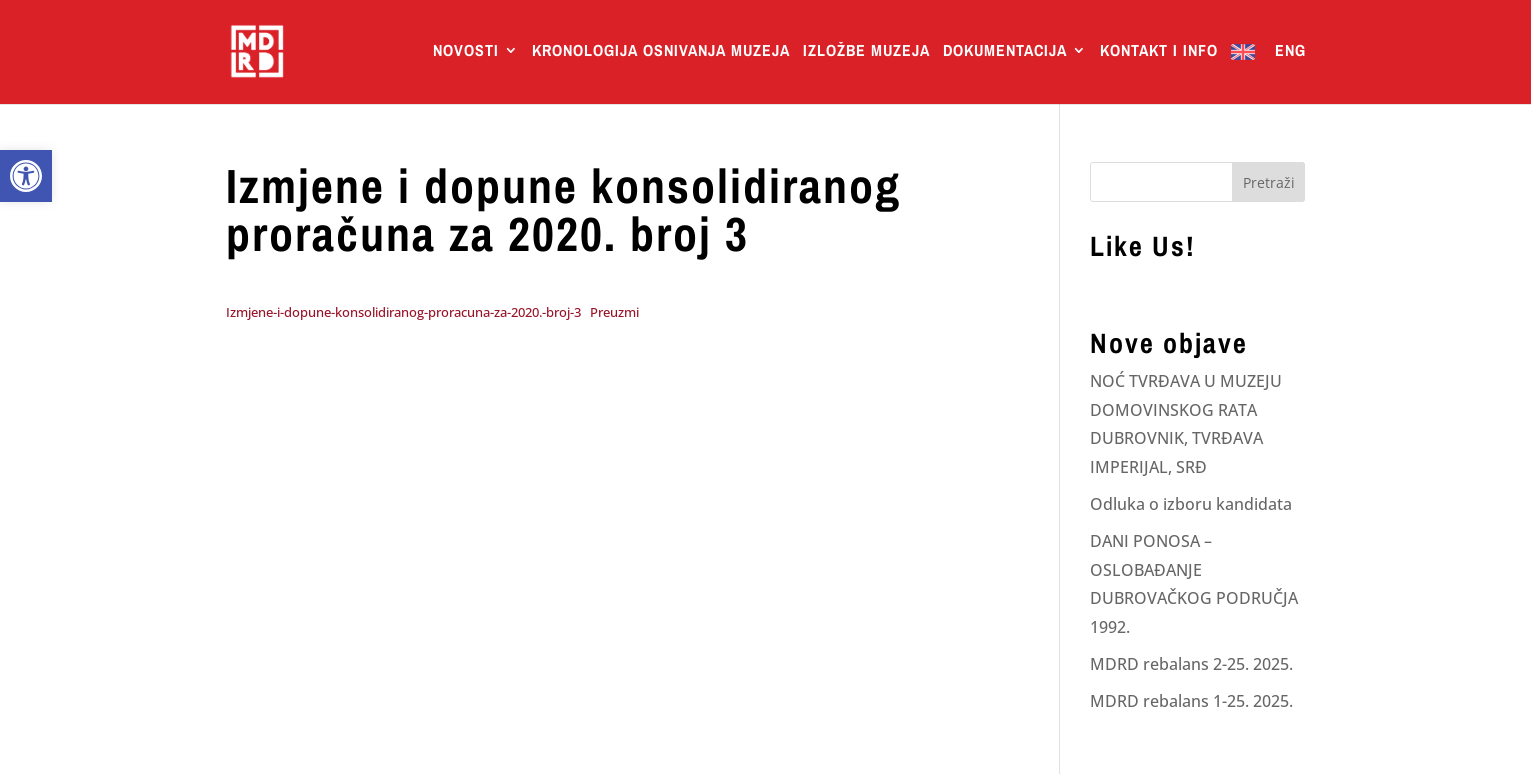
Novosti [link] (466, 52)
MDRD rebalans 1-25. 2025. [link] (1191, 701)
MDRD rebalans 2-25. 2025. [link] (1191, 664)
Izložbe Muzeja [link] (866, 52)
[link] (26, 176)
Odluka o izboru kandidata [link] (1191, 504)
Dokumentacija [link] (1005, 52)
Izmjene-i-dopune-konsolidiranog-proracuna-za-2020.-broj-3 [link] (403, 312)
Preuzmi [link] (614, 312)
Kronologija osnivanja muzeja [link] (661, 52)
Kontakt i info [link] (1159, 52)
